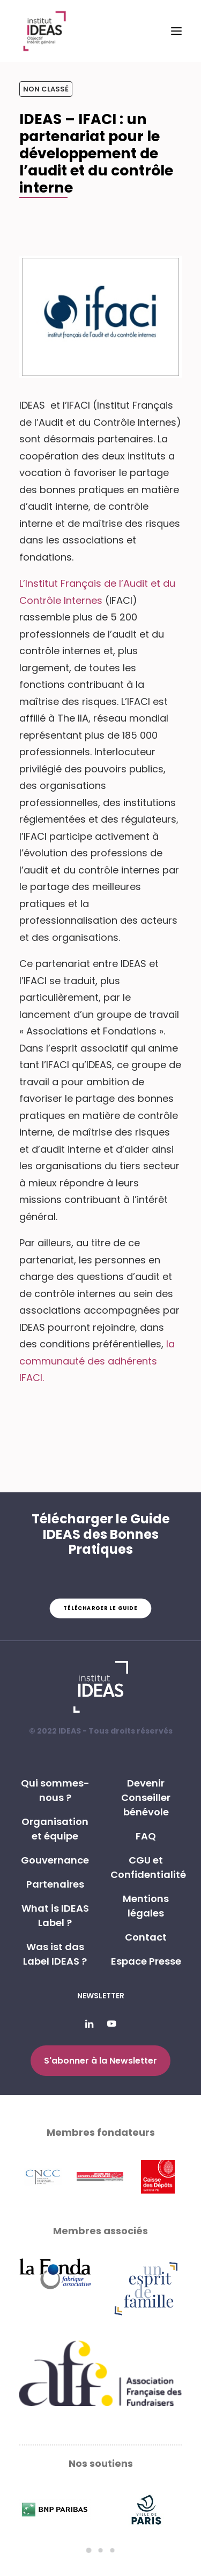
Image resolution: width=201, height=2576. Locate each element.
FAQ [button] (146, 1836)
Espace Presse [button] (146, 1961)
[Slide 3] (112, 2550)
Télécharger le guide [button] (100, 1608)
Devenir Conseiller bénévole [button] (145, 1797)
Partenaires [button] (55, 1884)
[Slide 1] (89, 2550)
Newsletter (100, 1995)
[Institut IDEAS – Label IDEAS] (44, 31)
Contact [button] (146, 1937)
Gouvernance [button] (55, 1860)
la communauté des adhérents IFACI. (97, 1360)
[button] (176, 31)
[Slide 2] (101, 2550)
